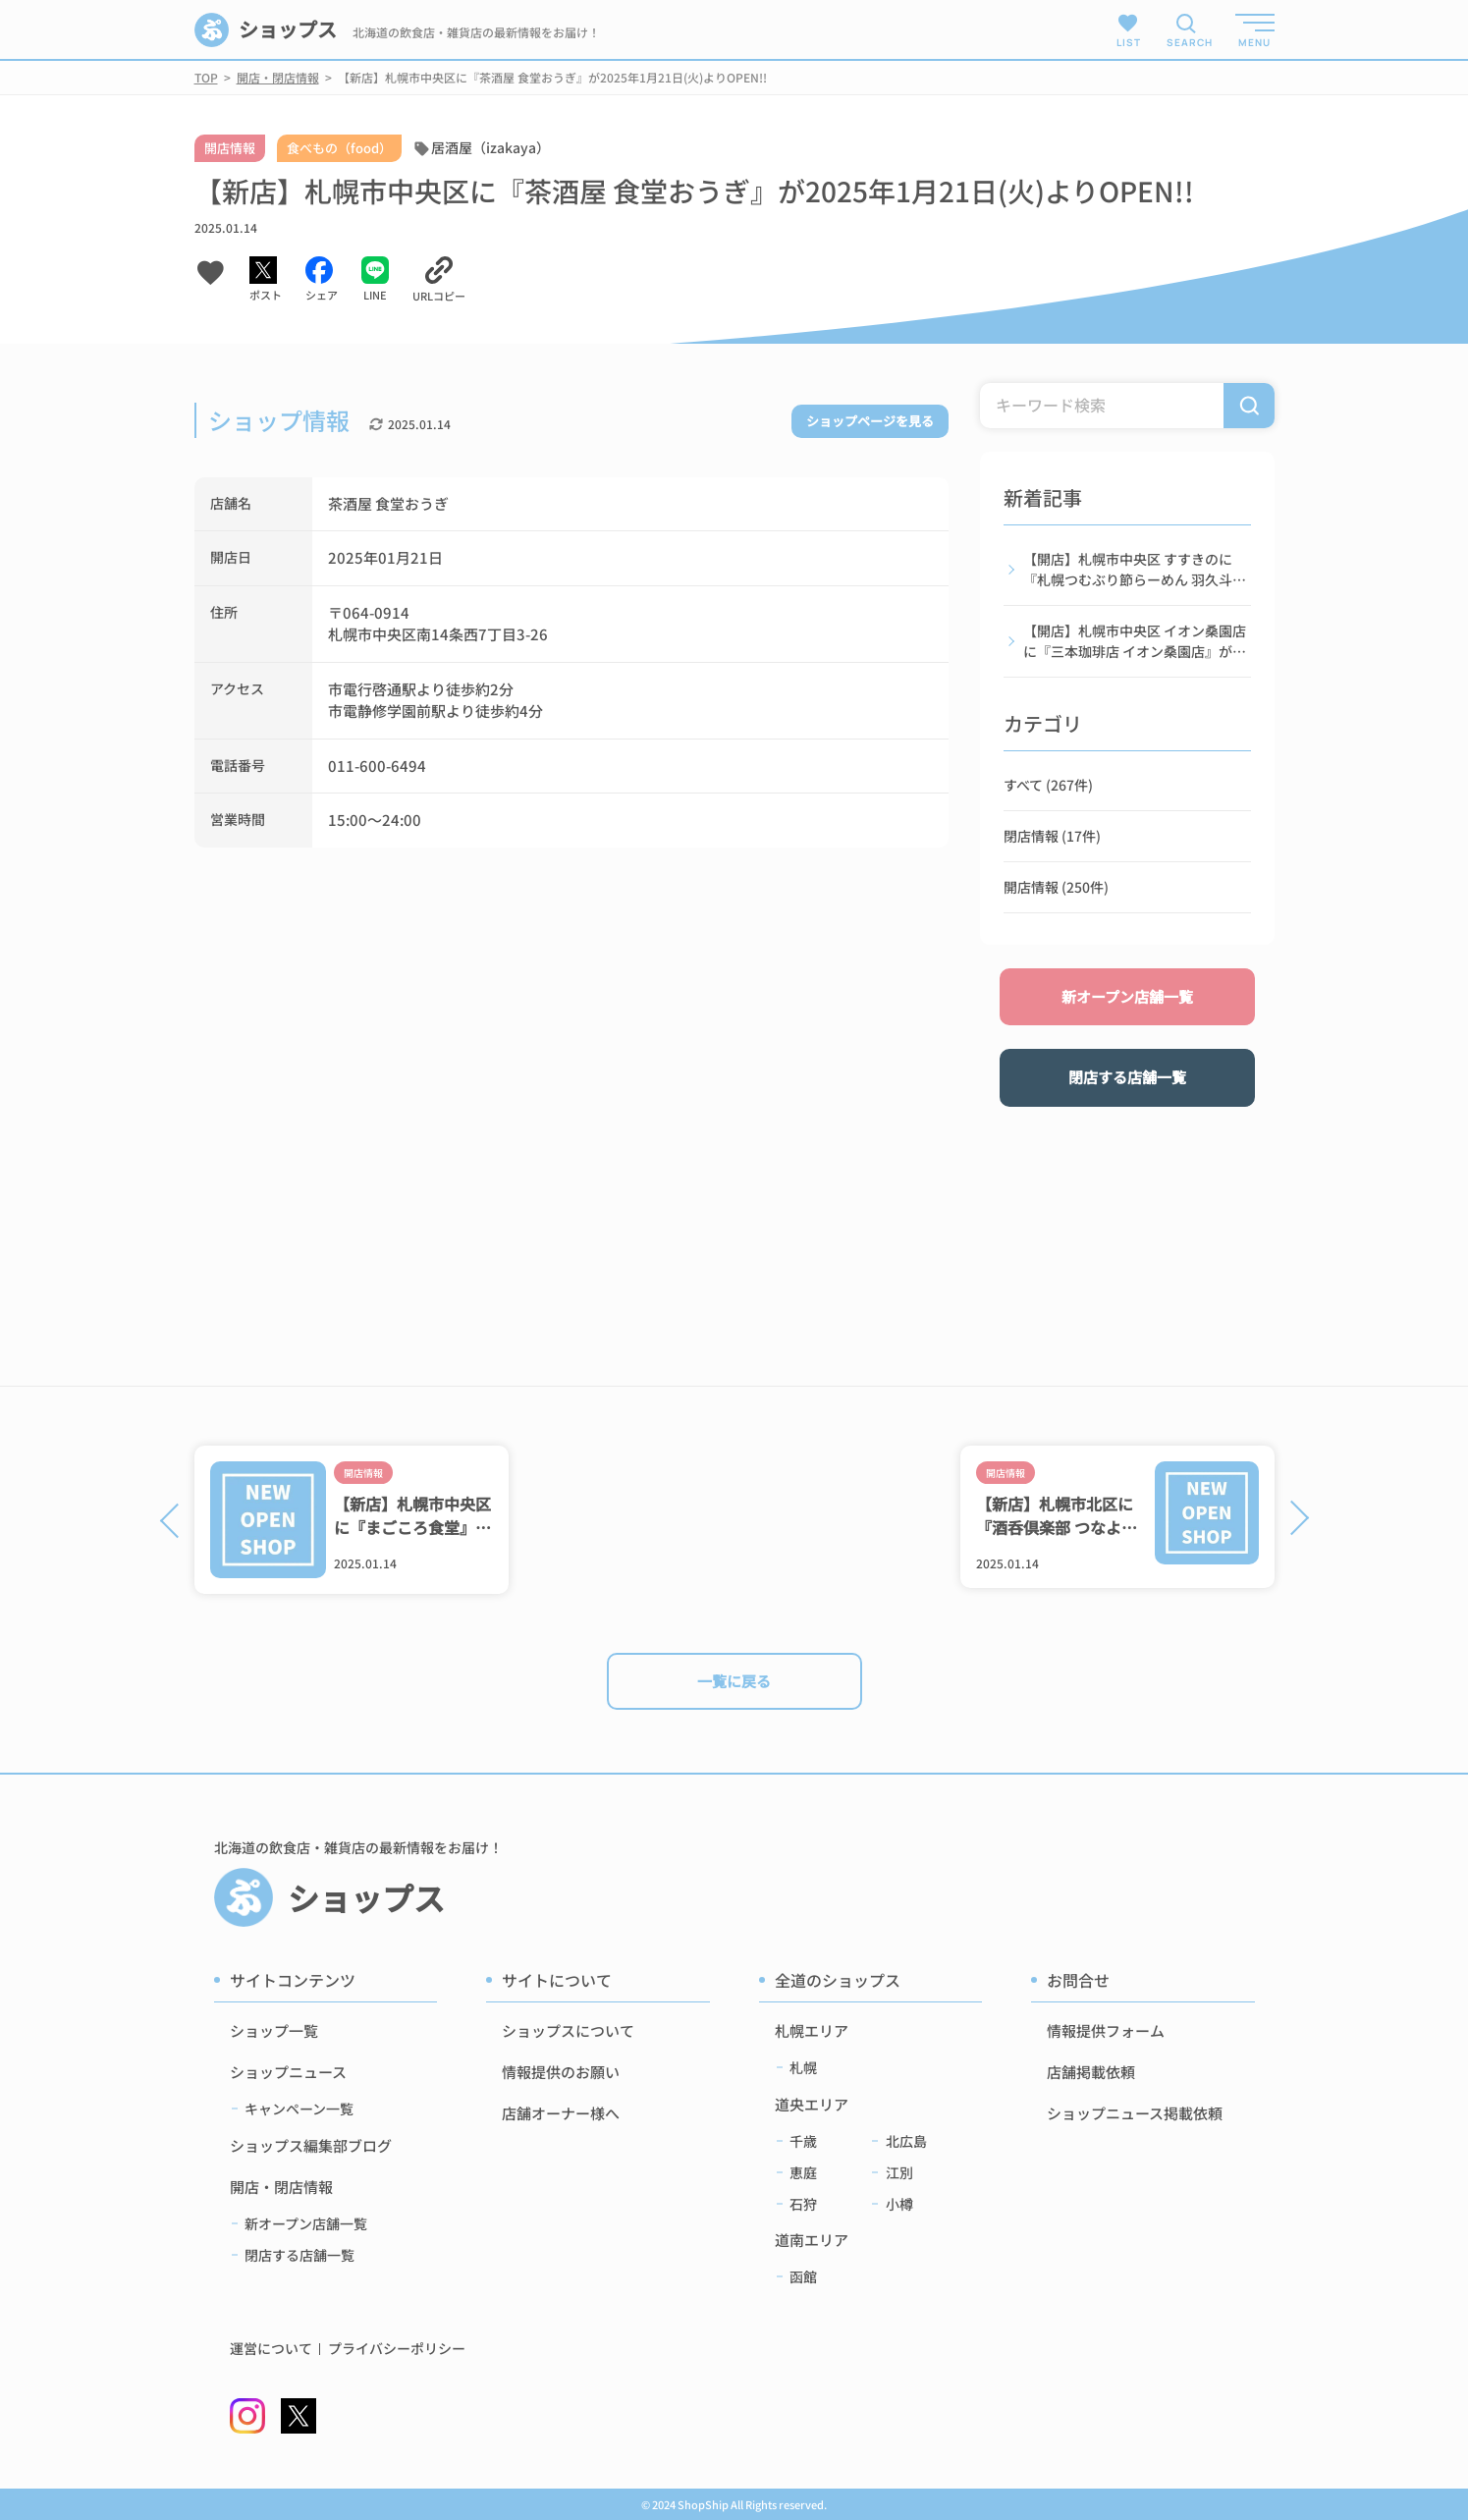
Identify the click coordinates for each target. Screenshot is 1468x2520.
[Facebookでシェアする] (321, 279)
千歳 (803, 2141)
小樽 (899, 2204)
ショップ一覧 (274, 2030)
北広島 (906, 2141)
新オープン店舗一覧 (1127, 996)
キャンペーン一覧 (299, 2108)
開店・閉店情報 (281, 2186)
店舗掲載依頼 (1091, 2071)
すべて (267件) (1048, 784)
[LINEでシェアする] (375, 279)
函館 (803, 2276)
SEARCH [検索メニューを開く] (1186, 42)
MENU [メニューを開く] (1254, 42)
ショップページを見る (870, 420)
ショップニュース (288, 2071)
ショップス (265, 30)
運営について (271, 2348)
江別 (899, 2172)
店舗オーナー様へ (561, 2113)
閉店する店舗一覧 (1127, 1077)
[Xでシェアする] (265, 279)
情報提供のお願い (561, 2071)
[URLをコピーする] (438, 280)
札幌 (803, 2067)
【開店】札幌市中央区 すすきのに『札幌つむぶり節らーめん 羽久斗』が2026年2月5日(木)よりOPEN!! (1134, 569)
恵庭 (803, 2172)
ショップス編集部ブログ (311, 2145)
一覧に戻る (734, 1681)
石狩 (803, 2204)
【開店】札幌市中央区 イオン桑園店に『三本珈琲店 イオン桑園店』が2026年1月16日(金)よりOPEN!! (1134, 641)
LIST (1128, 30)
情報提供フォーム (1106, 2030)
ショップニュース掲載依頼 (1135, 2113)
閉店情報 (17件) (1052, 836)
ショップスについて (568, 2030)
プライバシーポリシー (396, 2348)
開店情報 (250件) (1056, 887)
